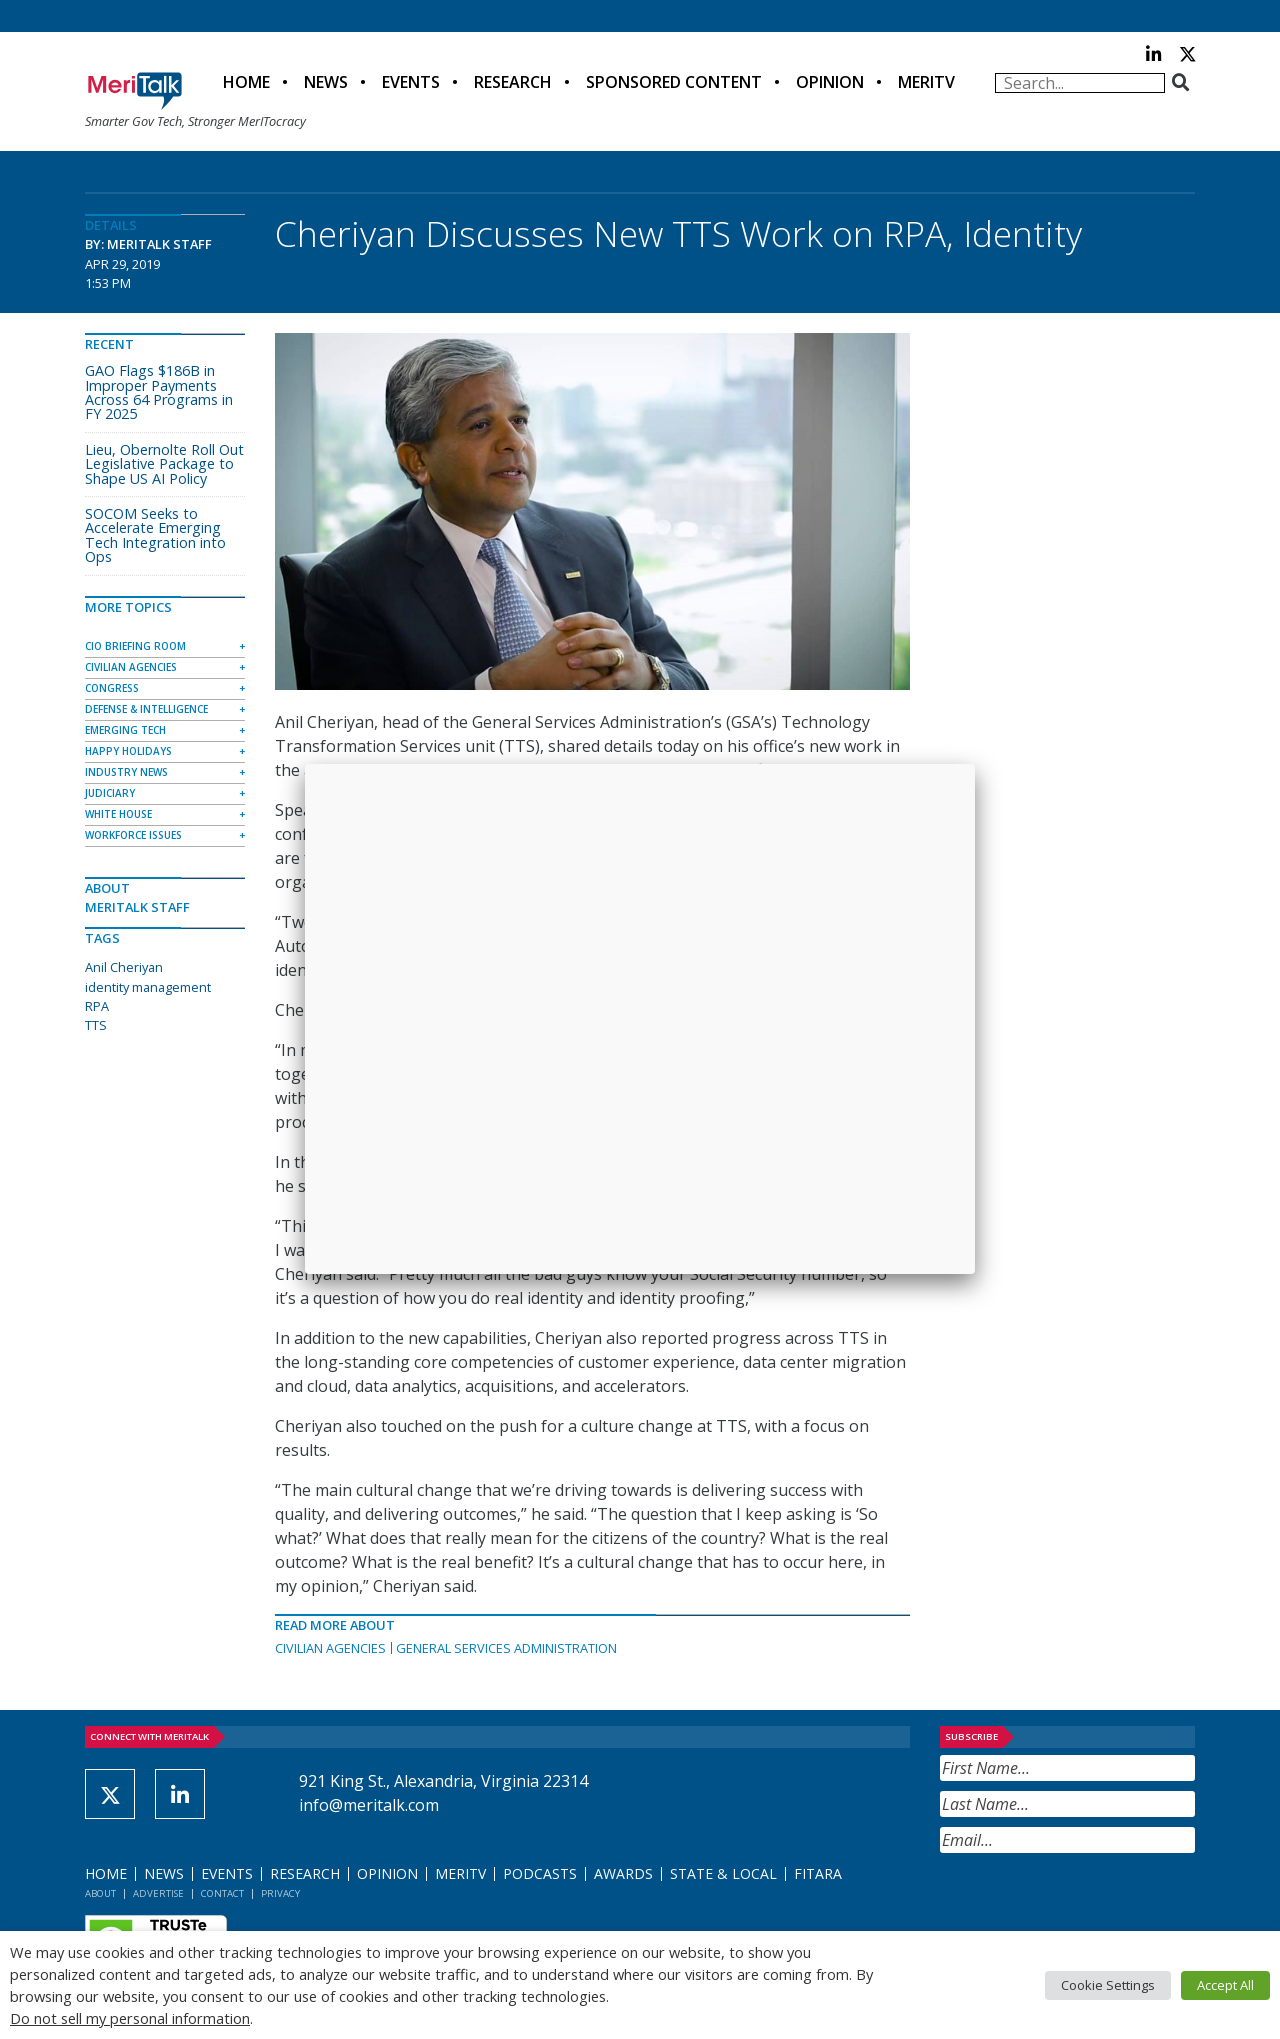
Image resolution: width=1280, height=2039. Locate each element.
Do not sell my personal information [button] (130, 2018)
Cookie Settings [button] (1108, 1985)
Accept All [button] (1225, 1985)
